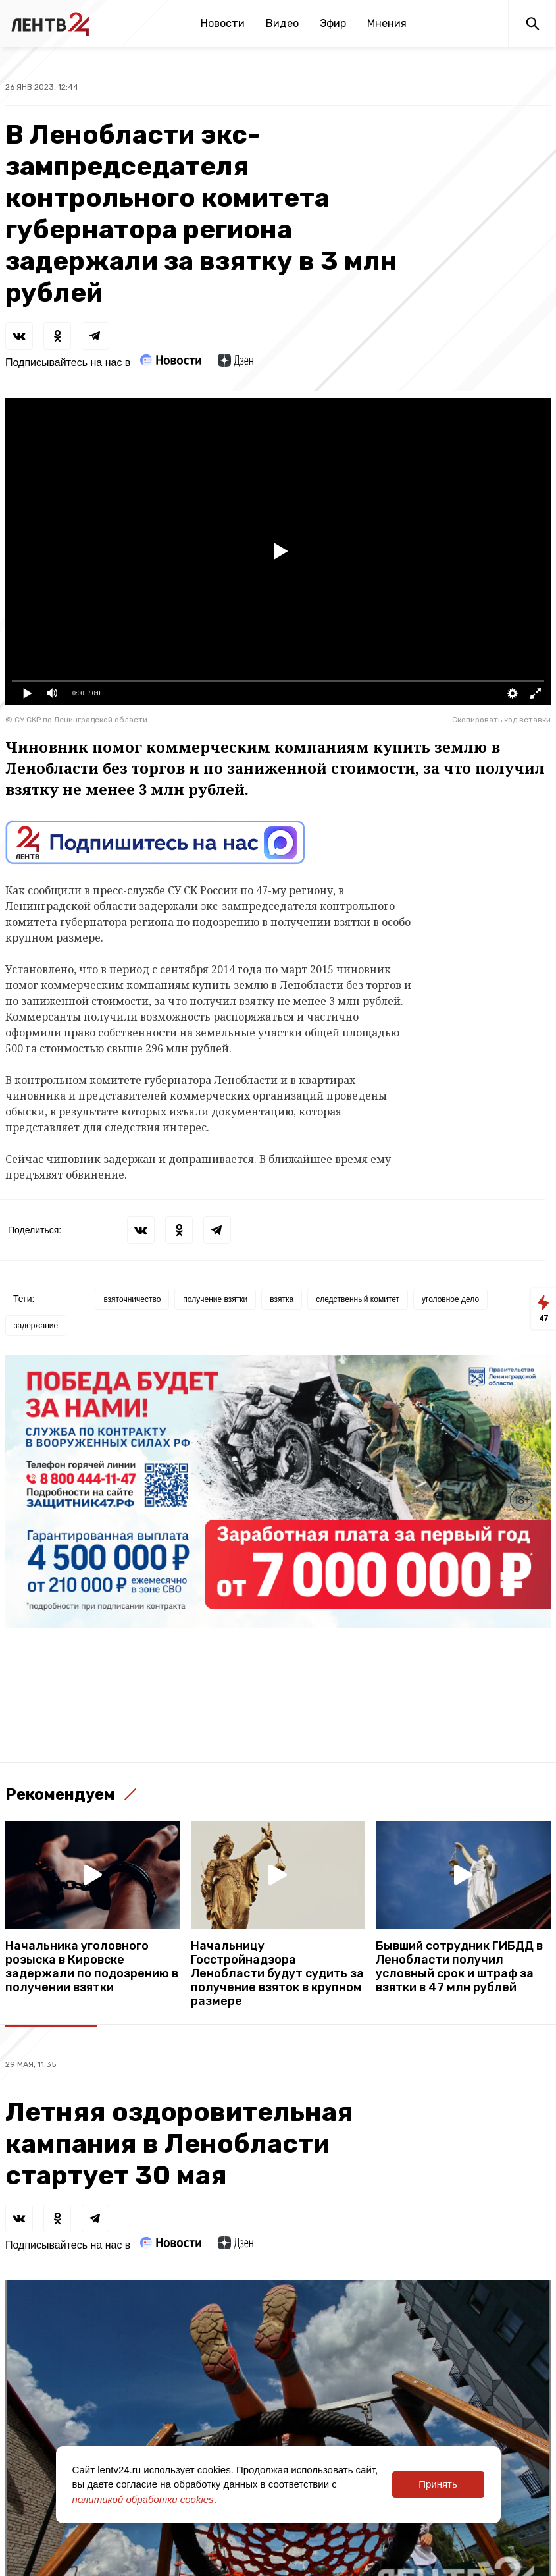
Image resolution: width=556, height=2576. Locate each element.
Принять (437, 2484)
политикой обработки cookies (143, 2499)
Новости (223, 23)
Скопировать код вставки (501, 719)
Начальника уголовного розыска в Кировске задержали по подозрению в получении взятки (91, 1967)
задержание (36, 1325)
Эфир (333, 23)
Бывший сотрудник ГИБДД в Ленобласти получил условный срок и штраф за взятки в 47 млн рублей (459, 1967)
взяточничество (132, 1299)
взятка (281, 1299)
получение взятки (215, 1299)
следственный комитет (357, 1299)
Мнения (387, 23)
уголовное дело (450, 1299)
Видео (282, 23)
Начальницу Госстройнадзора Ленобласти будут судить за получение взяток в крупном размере (277, 1973)
